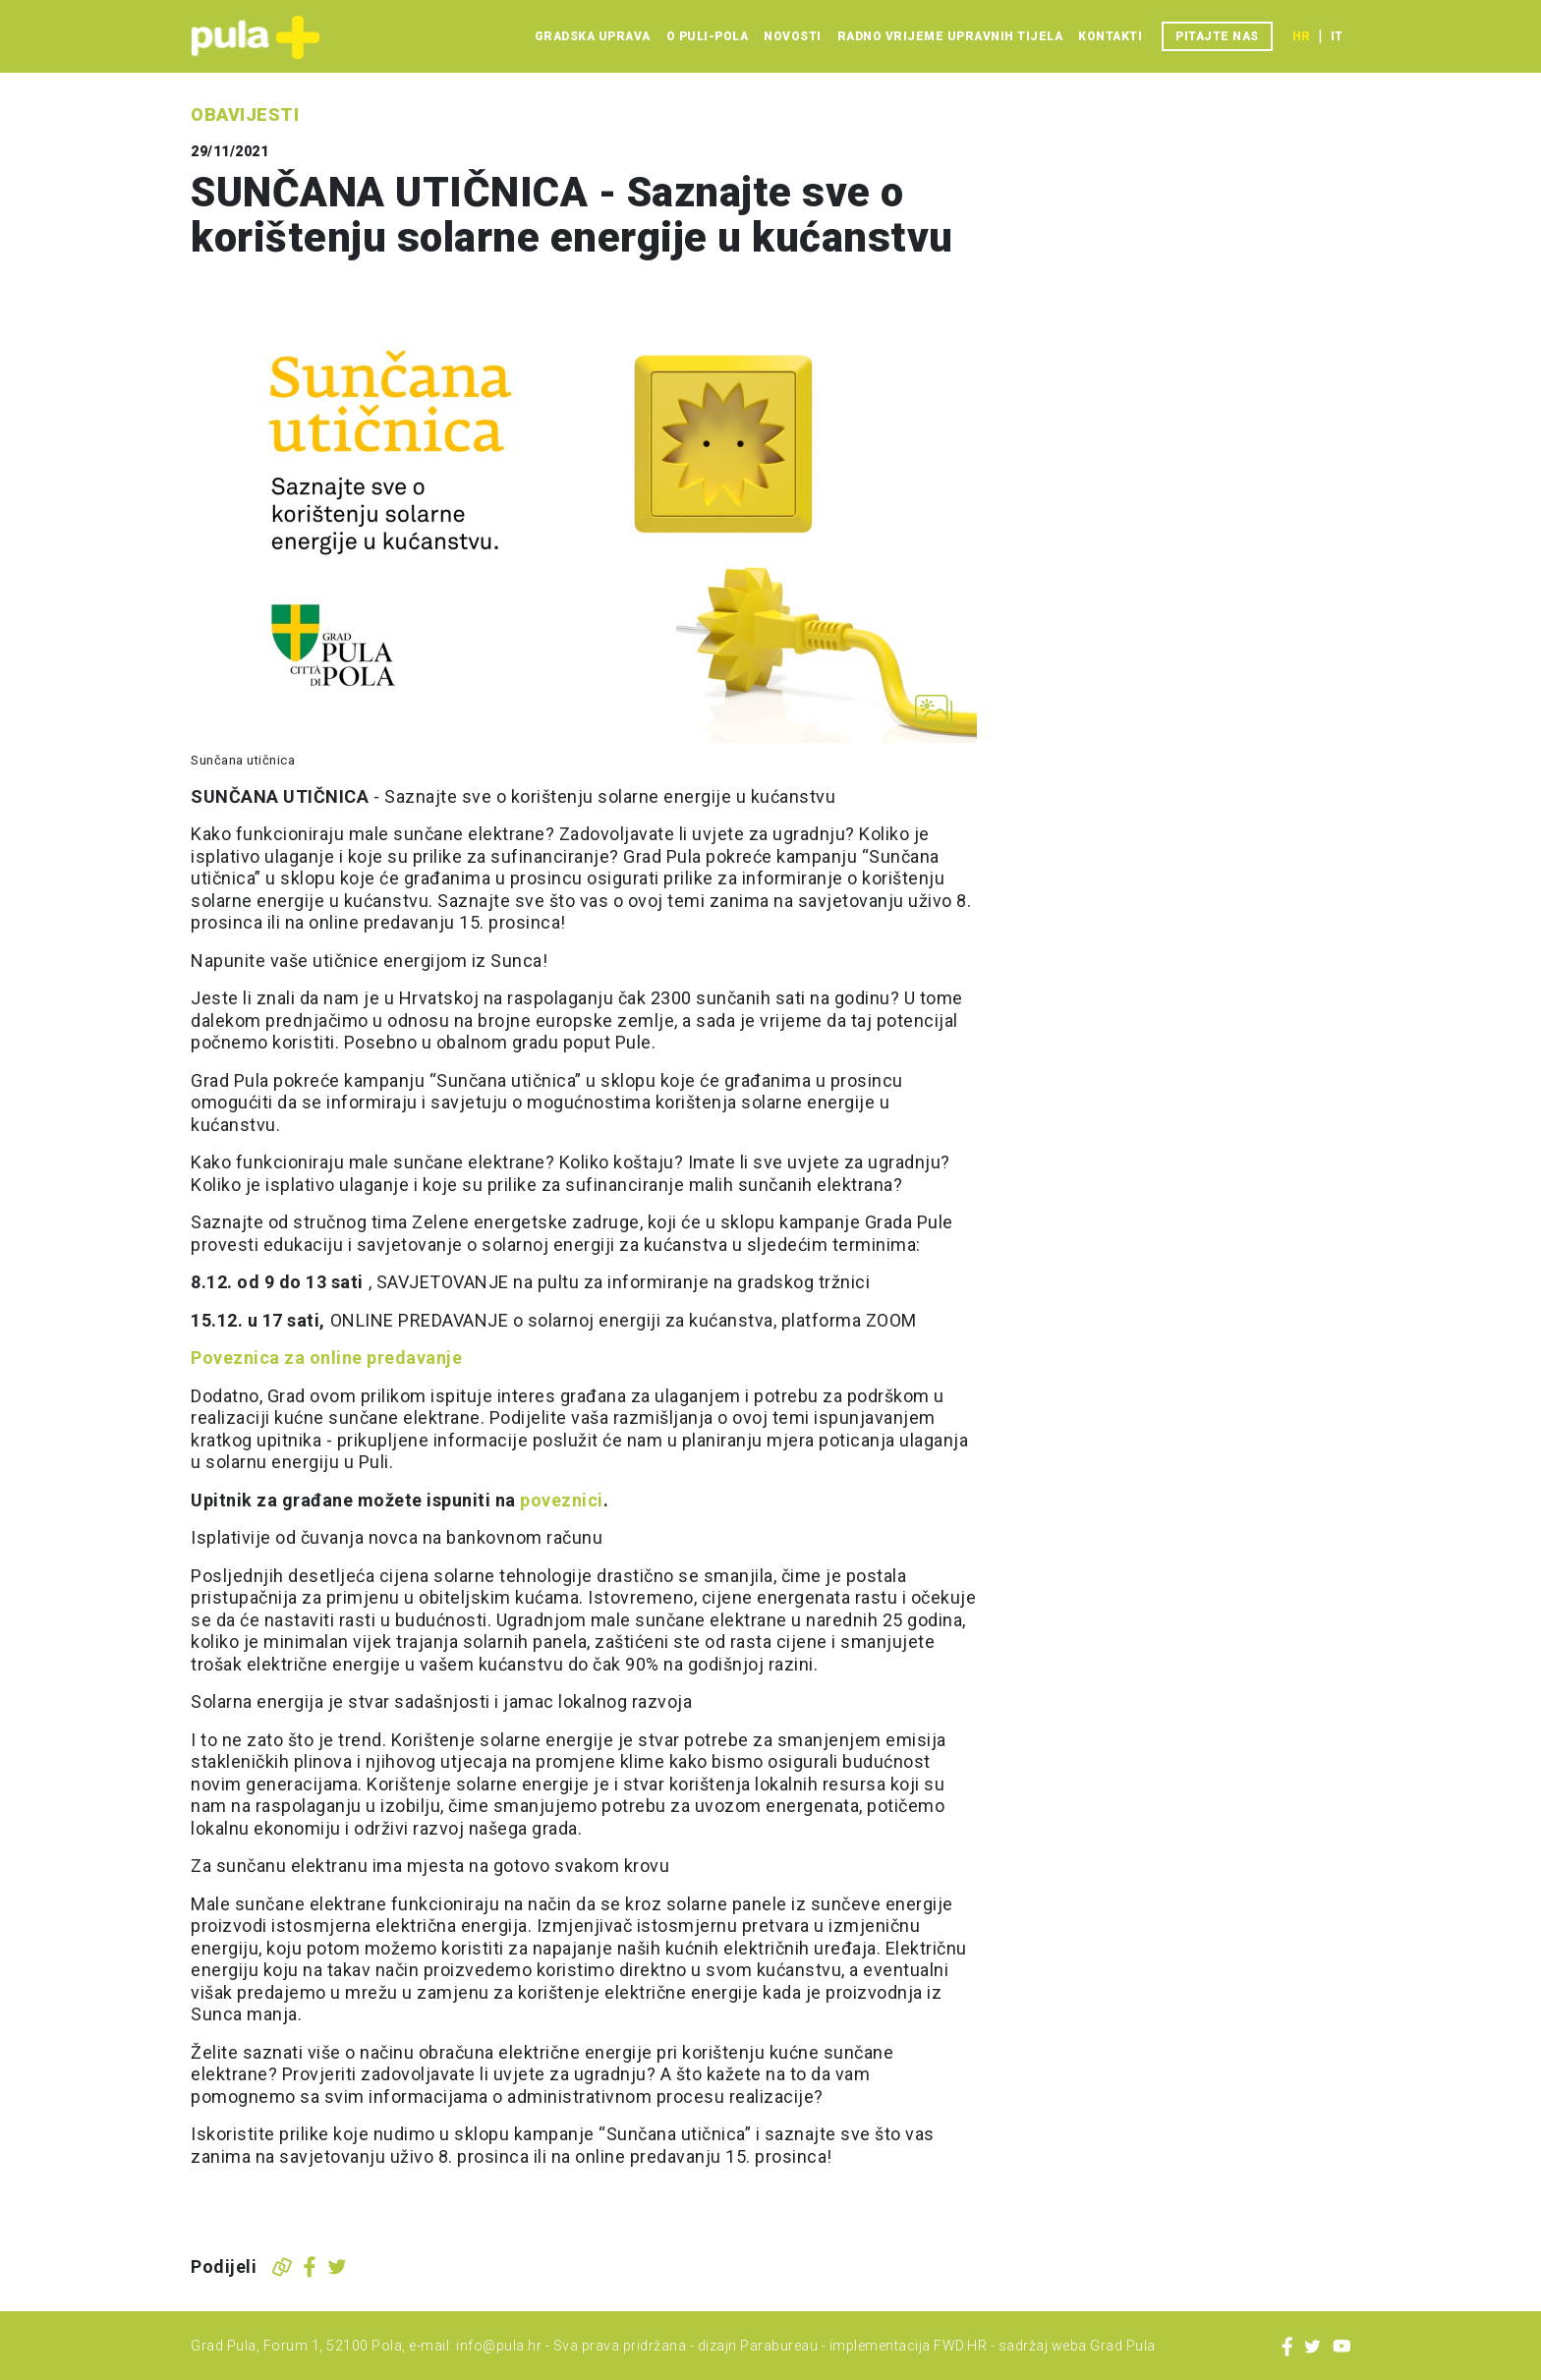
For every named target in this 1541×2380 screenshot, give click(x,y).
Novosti (793, 36)
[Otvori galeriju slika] (933, 710)
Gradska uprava (593, 36)
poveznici (561, 1500)
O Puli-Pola (707, 36)
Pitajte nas (1217, 36)
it (1336, 36)
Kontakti (1110, 36)
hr (1301, 36)
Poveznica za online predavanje (329, 1357)
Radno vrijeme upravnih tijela (950, 36)
